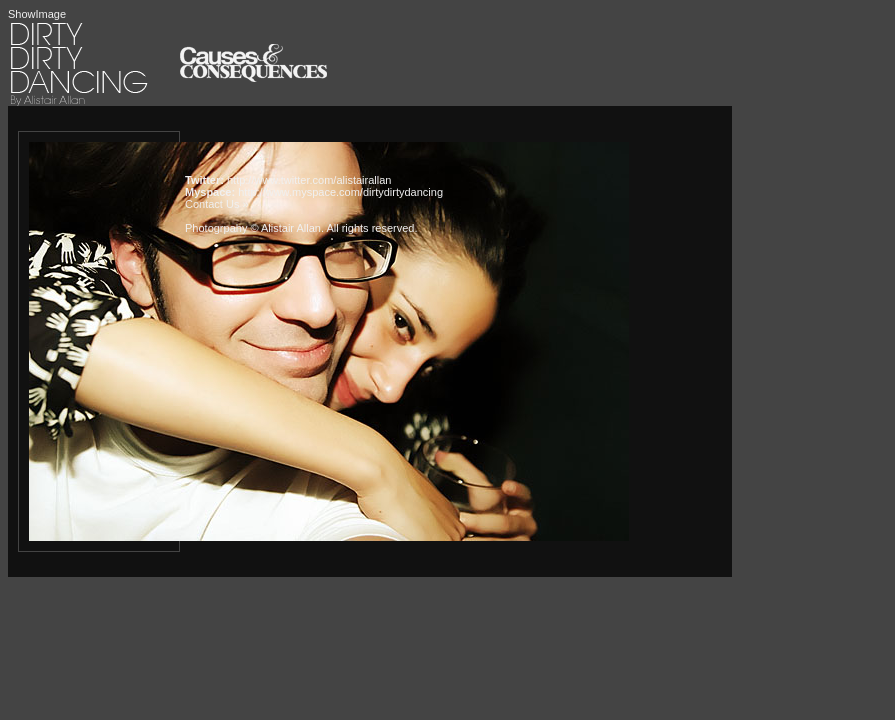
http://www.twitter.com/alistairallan (309, 180)
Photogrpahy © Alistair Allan (253, 228)
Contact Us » (217, 204)
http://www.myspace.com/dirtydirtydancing (340, 192)
